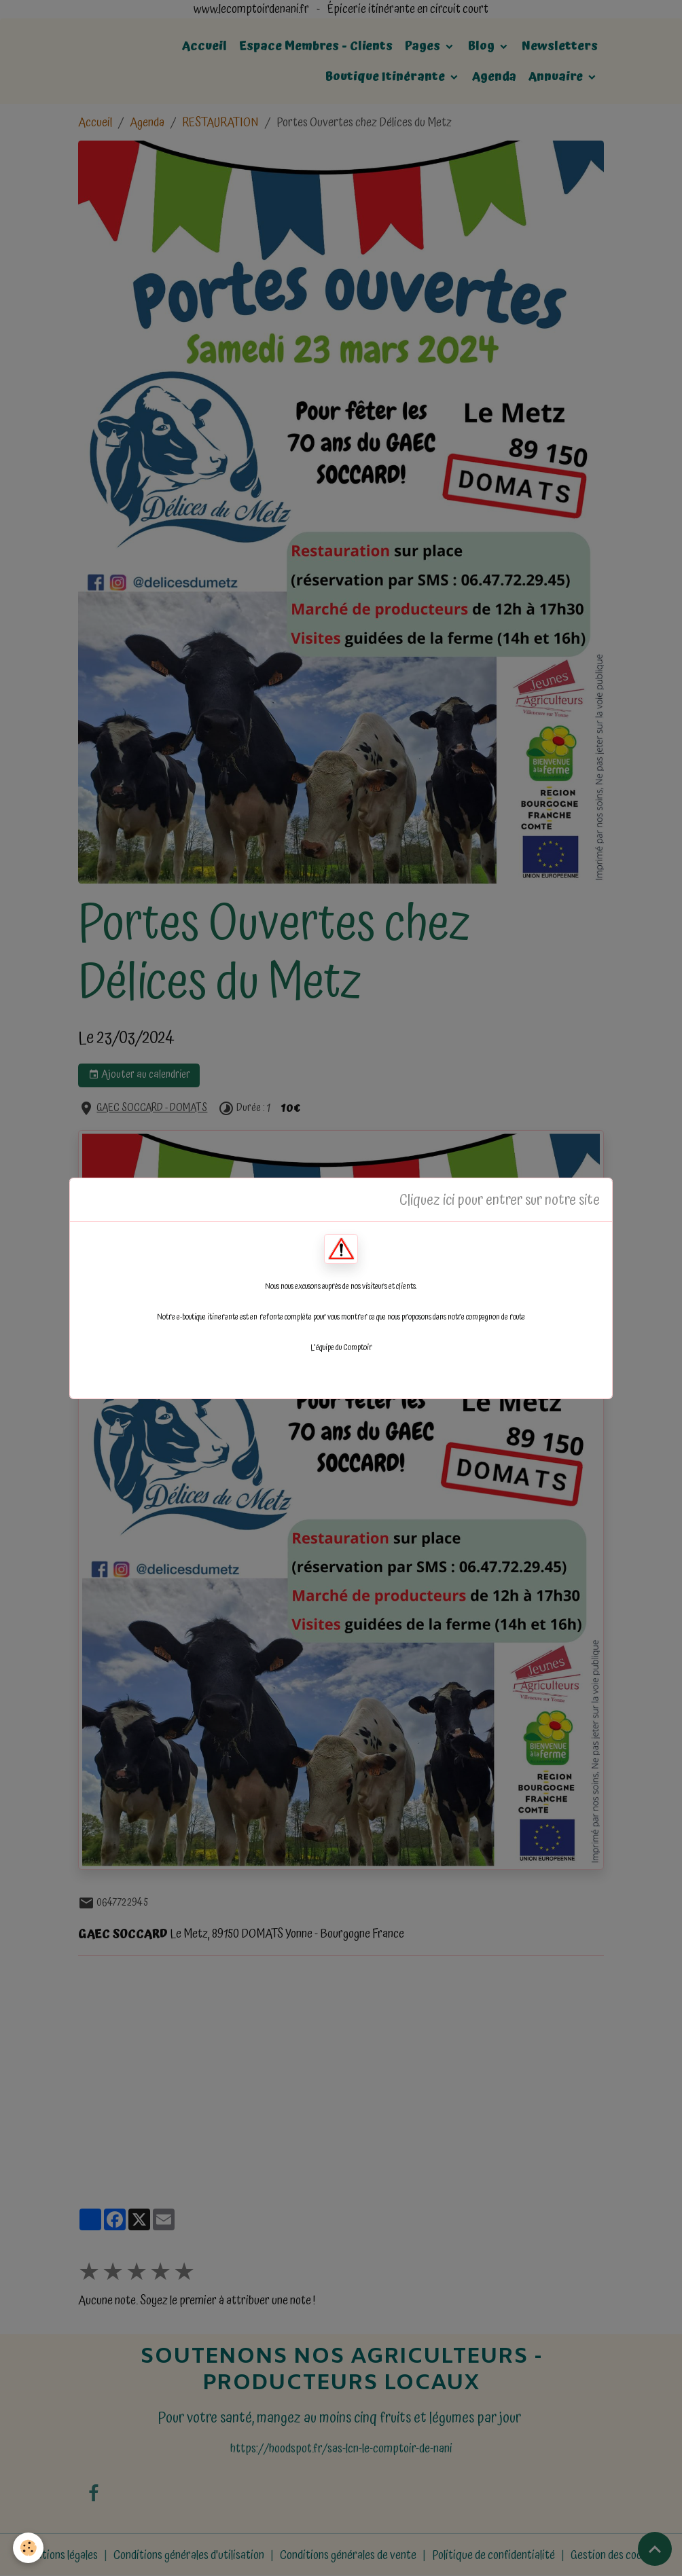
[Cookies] (29, 2548)
